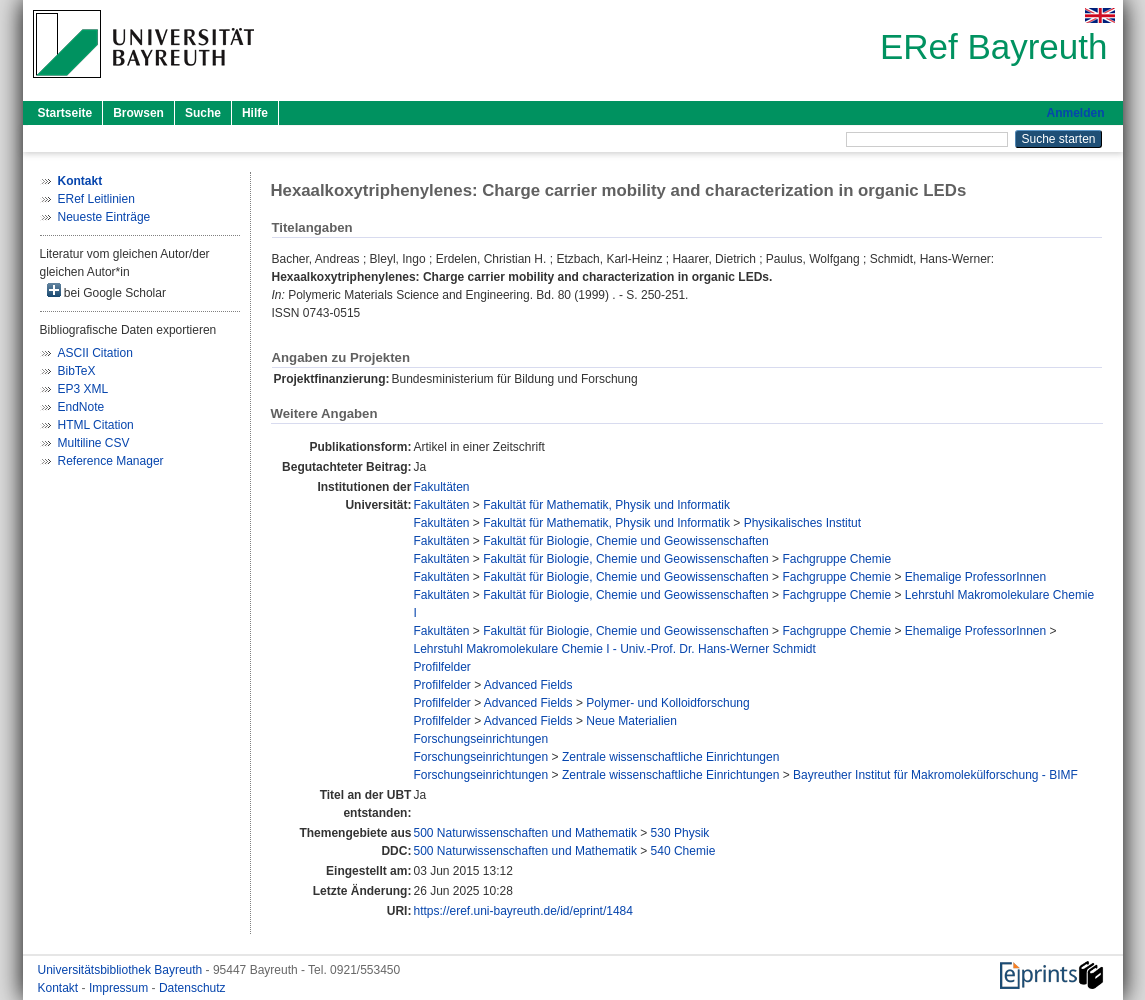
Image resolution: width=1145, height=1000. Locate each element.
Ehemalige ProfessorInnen (975, 577)
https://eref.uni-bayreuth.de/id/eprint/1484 (522, 911)
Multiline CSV (94, 443)
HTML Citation (96, 425)
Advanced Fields (528, 685)
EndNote (81, 407)
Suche (203, 113)
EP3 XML (83, 389)
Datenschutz (192, 988)
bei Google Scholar (106, 291)
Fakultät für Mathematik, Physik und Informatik (606, 505)
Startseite (65, 113)
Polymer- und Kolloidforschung (667, 703)
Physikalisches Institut (802, 523)
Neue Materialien (631, 721)
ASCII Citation (95, 353)
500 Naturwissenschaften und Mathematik (524, 833)
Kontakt (60, 988)
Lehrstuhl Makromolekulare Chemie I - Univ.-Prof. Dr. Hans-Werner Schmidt (614, 649)
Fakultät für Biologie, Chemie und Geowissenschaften (626, 541)
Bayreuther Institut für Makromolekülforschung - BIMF (935, 775)
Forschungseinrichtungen (480, 739)
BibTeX (77, 371)
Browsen (138, 113)
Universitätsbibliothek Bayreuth (122, 970)
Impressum (120, 988)
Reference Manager (111, 461)
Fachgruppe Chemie (836, 559)
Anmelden (1075, 113)
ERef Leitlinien (96, 199)
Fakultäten (441, 487)
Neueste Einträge (104, 217)
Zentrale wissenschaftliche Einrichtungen (670, 757)
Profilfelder (441, 667)
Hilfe (255, 113)
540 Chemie (683, 851)
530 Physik (680, 833)
